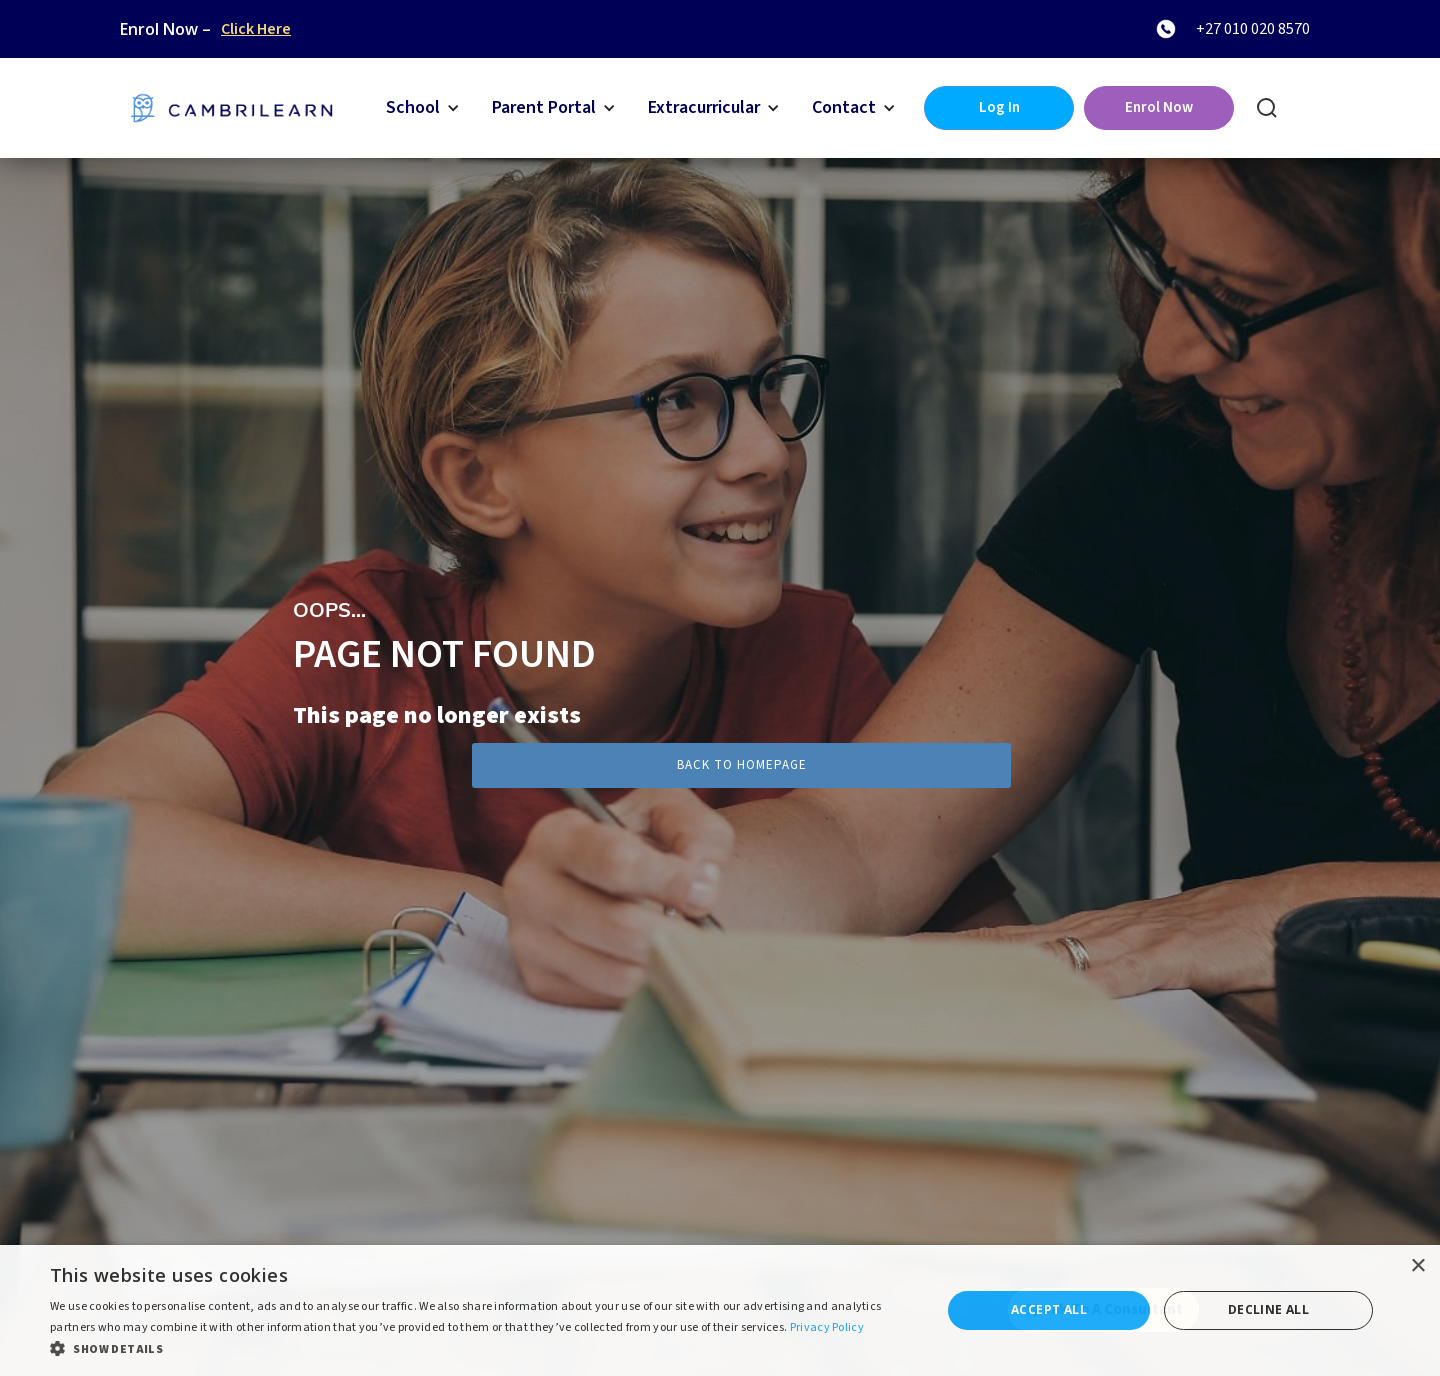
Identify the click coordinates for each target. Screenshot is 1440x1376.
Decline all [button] (1268, 1309)
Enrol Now (1159, 107)
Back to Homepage (742, 765)
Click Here (256, 29)
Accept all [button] (1049, 1309)
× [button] (1417, 1266)
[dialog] (720, 1310)
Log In (999, 107)
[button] (423, 108)
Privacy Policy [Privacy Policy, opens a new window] (827, 1327)
